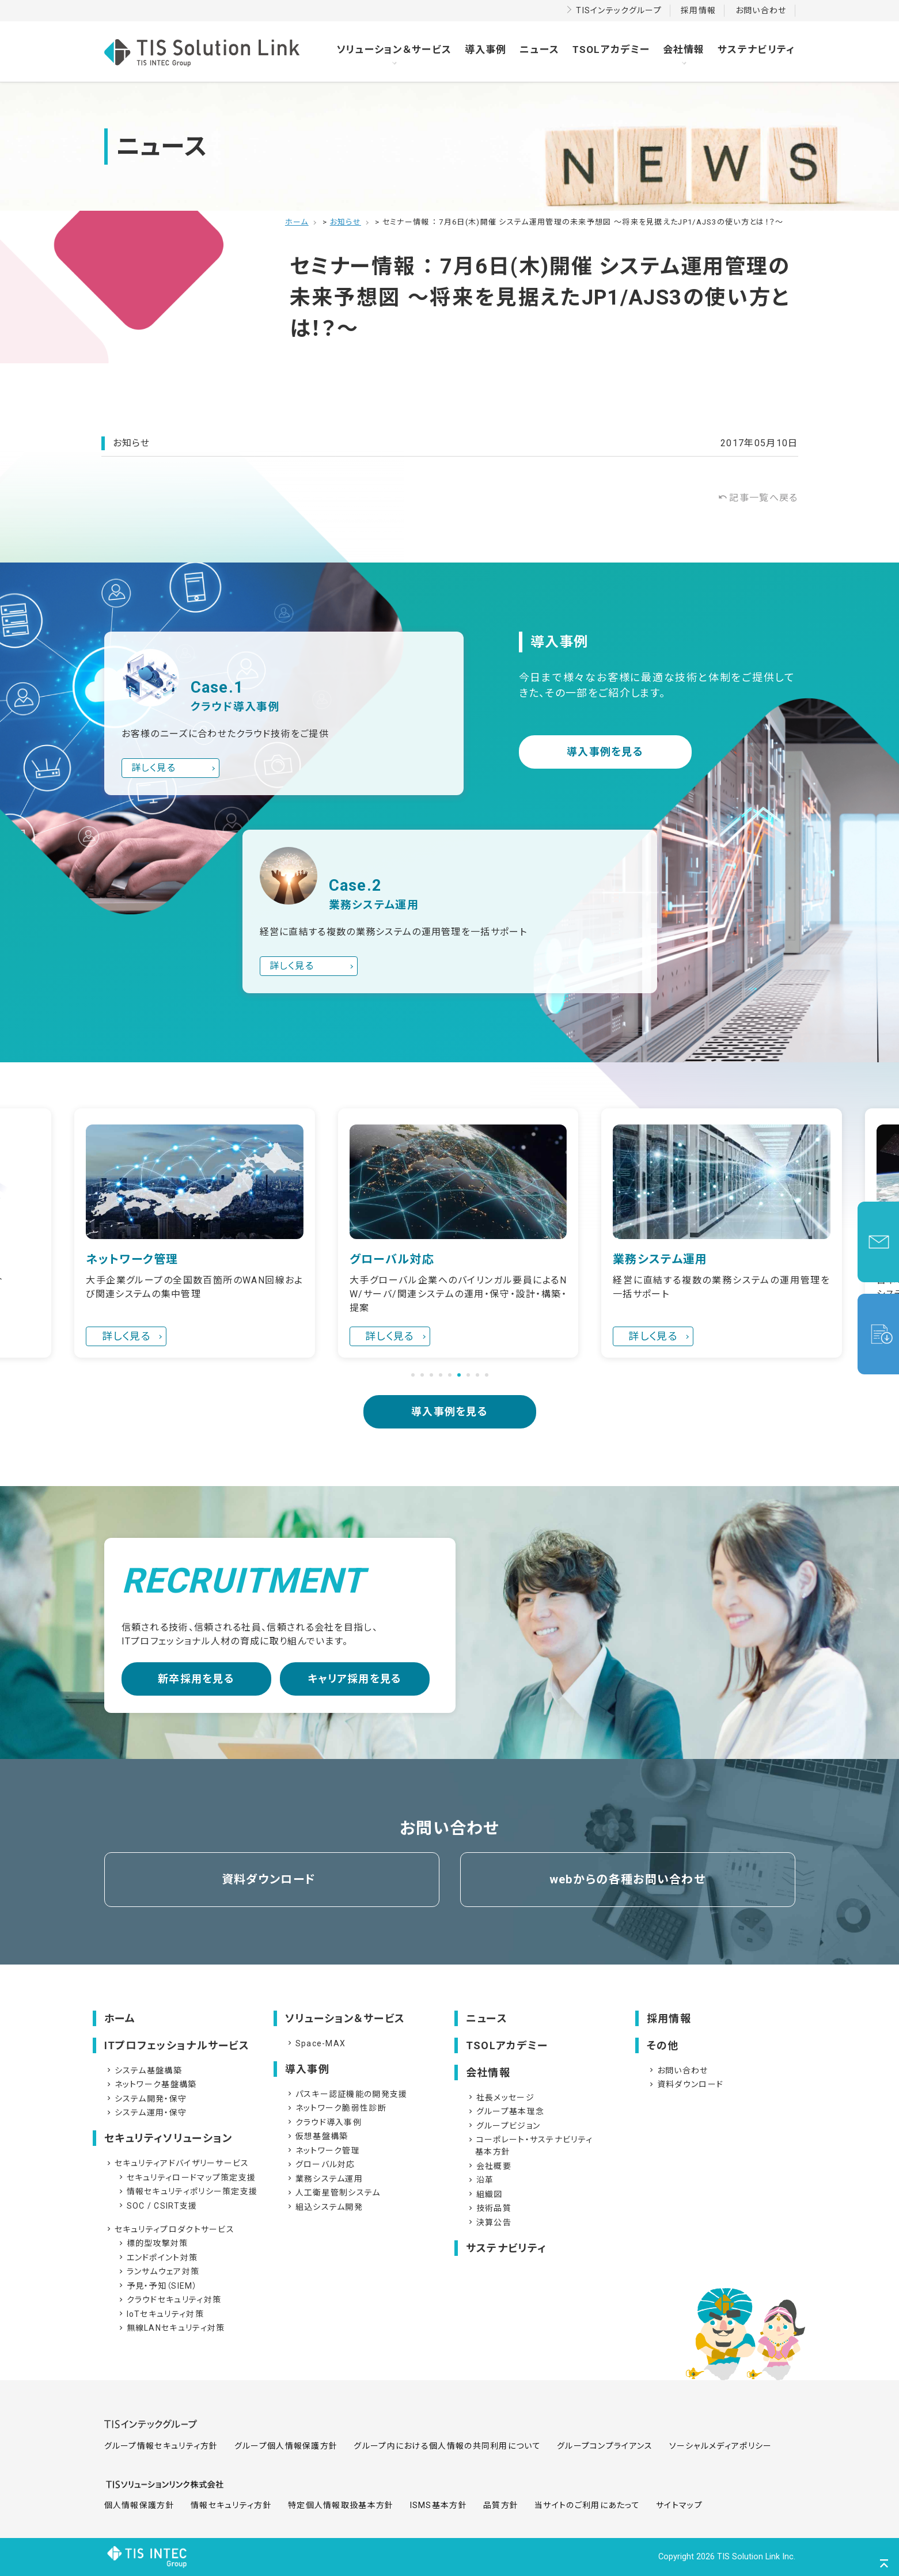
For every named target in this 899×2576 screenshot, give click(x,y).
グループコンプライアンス (605, 2445)
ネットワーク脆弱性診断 (336, 2108)
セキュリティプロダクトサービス (170, 2229)
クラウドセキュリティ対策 (169, 2299)
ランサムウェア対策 (158, 2271)
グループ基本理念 (505, 2111)
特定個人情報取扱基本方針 (341, 2505)
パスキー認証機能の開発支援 (347, 2094)
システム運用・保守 (146, 2112)
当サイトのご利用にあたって (587, 2505)
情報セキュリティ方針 (231, 2505)
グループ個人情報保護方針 (286, 2445)
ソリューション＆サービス (394, 49)
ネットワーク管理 (323, 2150)
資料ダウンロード (269, 1879)
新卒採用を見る (196, 1679)
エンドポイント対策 (157, 2257)
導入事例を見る (605, 752)
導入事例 (486, 49)
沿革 (480, 2179)
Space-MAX (316, 2043)
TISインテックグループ (619, 10)
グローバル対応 (320, 2164)
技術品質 (488, 2208)
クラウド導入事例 (324, 2122)
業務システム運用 (324, 2178)
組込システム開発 (324, 2207)
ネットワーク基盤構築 (151, 2084)
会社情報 (684, 49)
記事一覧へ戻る (758, 497)
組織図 (484, 2194)
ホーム (120, 2018)
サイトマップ (679, 2505)
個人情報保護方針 (139, 2505)
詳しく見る (153, 767)
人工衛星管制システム (333, 2192)
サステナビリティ (756, 49)
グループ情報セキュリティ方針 (161, 2445)
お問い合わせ (761, 10)
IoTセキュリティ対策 (160, 2314)
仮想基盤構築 (317, 2136)
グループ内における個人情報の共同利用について (447, 2445)
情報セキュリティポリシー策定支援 (187, 2191)
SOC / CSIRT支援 (157, 2205)
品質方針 (500, 2505)
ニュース (539, 49)
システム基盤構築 (143, 2070)
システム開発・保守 (146, 2098)
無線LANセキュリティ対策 (171, 2327)
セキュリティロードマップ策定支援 (186, 2177)
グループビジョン (503, 2125)
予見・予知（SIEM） (157, 2285)
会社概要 (488, 2166)
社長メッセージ (500, 2097)
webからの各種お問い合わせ (627, 1879)
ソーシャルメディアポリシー (720, 2445)
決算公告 (488, 2222)
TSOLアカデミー (611, 49)
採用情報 (698, 10)
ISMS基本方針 (438, 2505)
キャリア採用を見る (355, 1679)
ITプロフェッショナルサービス (177, 2045)
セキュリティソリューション (168, 2138)
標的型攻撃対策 (152, 2243)
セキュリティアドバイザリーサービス (177, 2163)
